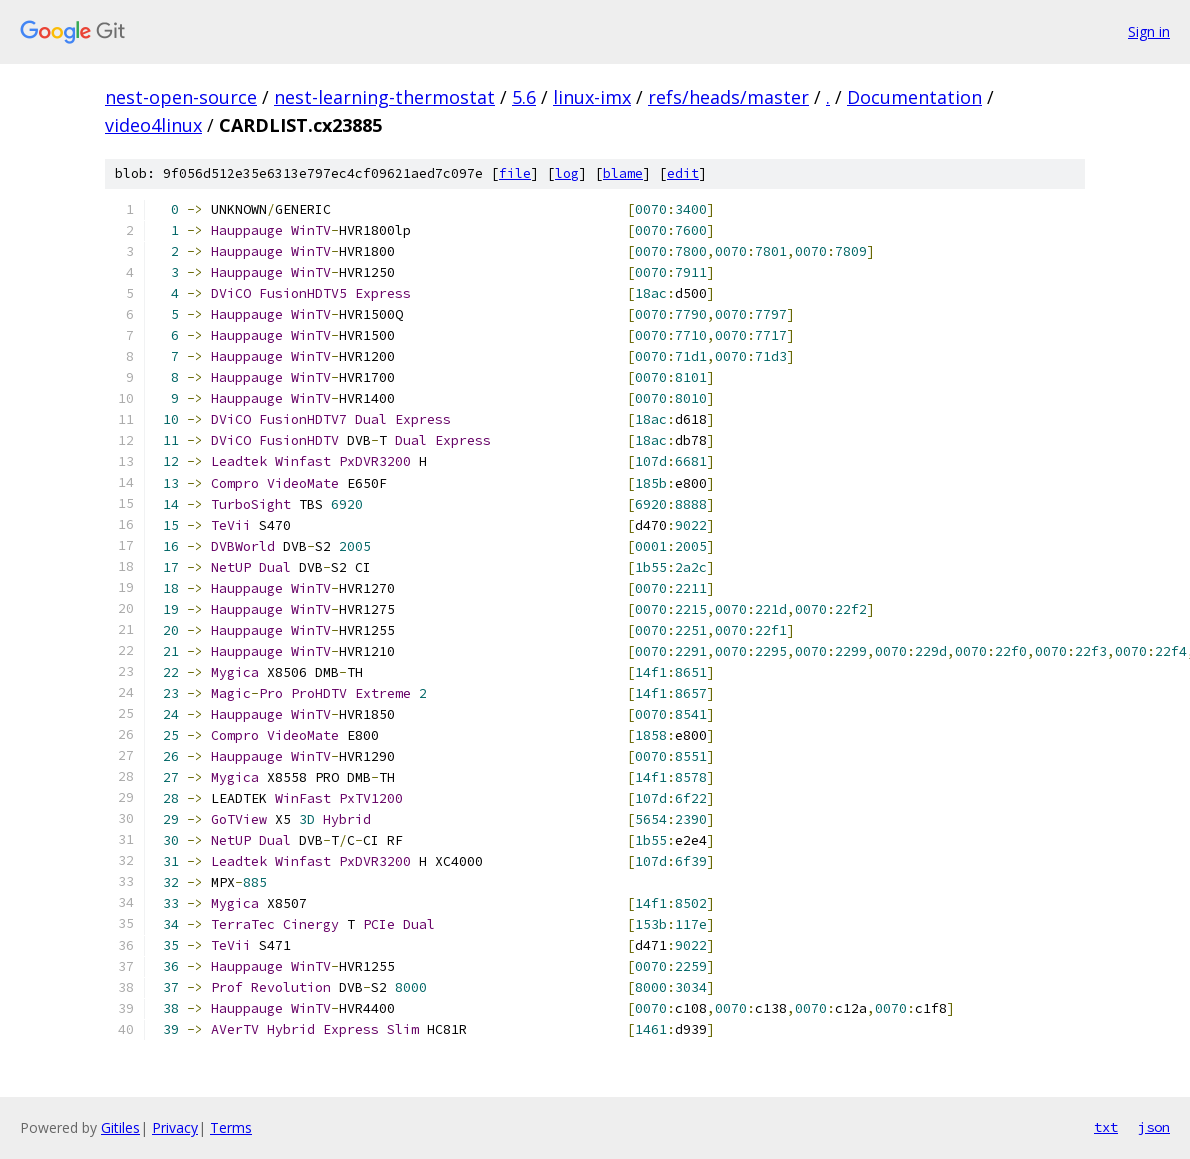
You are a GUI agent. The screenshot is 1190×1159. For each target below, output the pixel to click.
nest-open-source (181, 97)
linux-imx (592, 97)
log (567, 173)
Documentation (914, 97)
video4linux (153, 125)
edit (683, 173)
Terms (231, 1127)
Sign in (1149, 31)
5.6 (524, 97)
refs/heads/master (728, 97)
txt (1106, 1127)
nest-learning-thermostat (384, 97)
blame (623, 173)
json (1154, 1127)
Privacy (175, 1127)
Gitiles (120, 1127)
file (515, 173)
